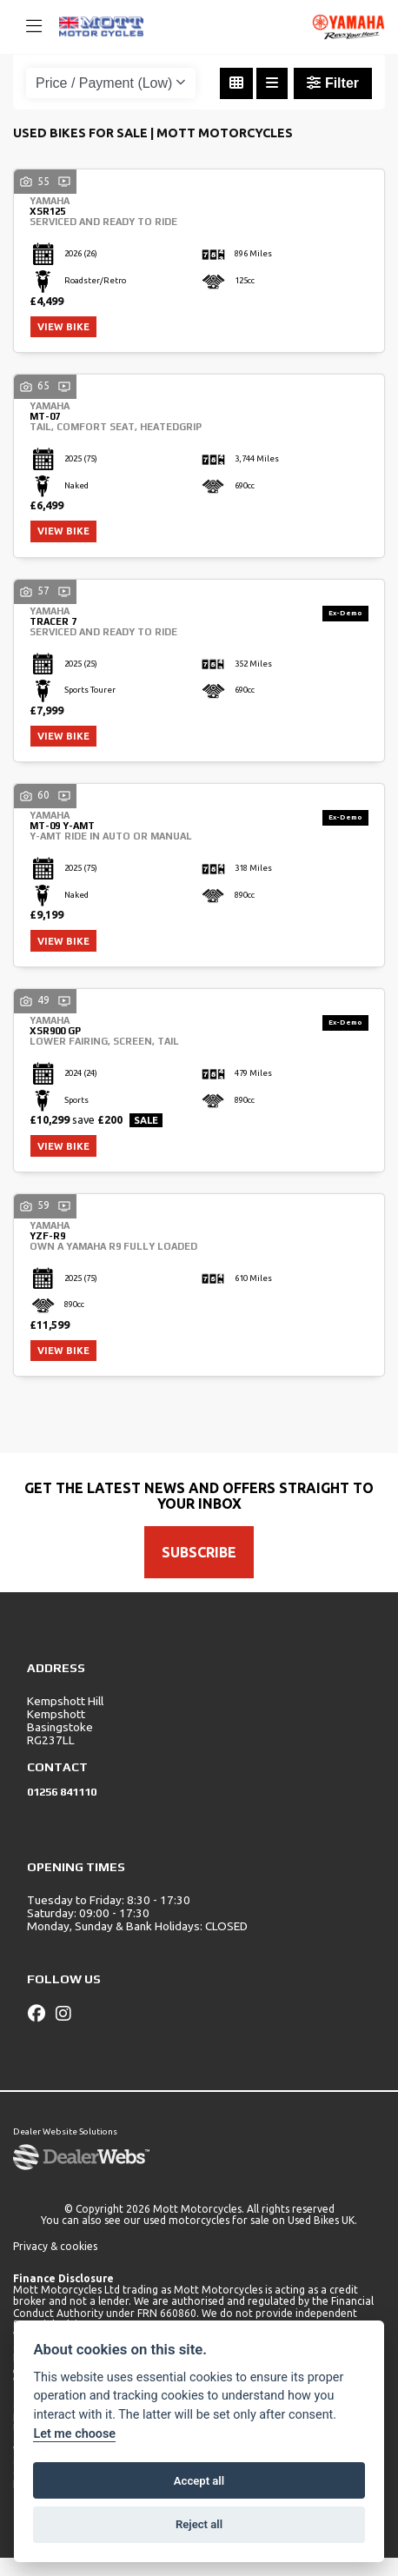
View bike (67, 328)
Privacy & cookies (55, 2264)
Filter (333, 83)
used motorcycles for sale (206, 2238)
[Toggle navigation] (26, 27)
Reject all (199, 2524)
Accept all (199, 2480)
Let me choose (74, 2434)
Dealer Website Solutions (65, 2149)
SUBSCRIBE (199, 1570)
